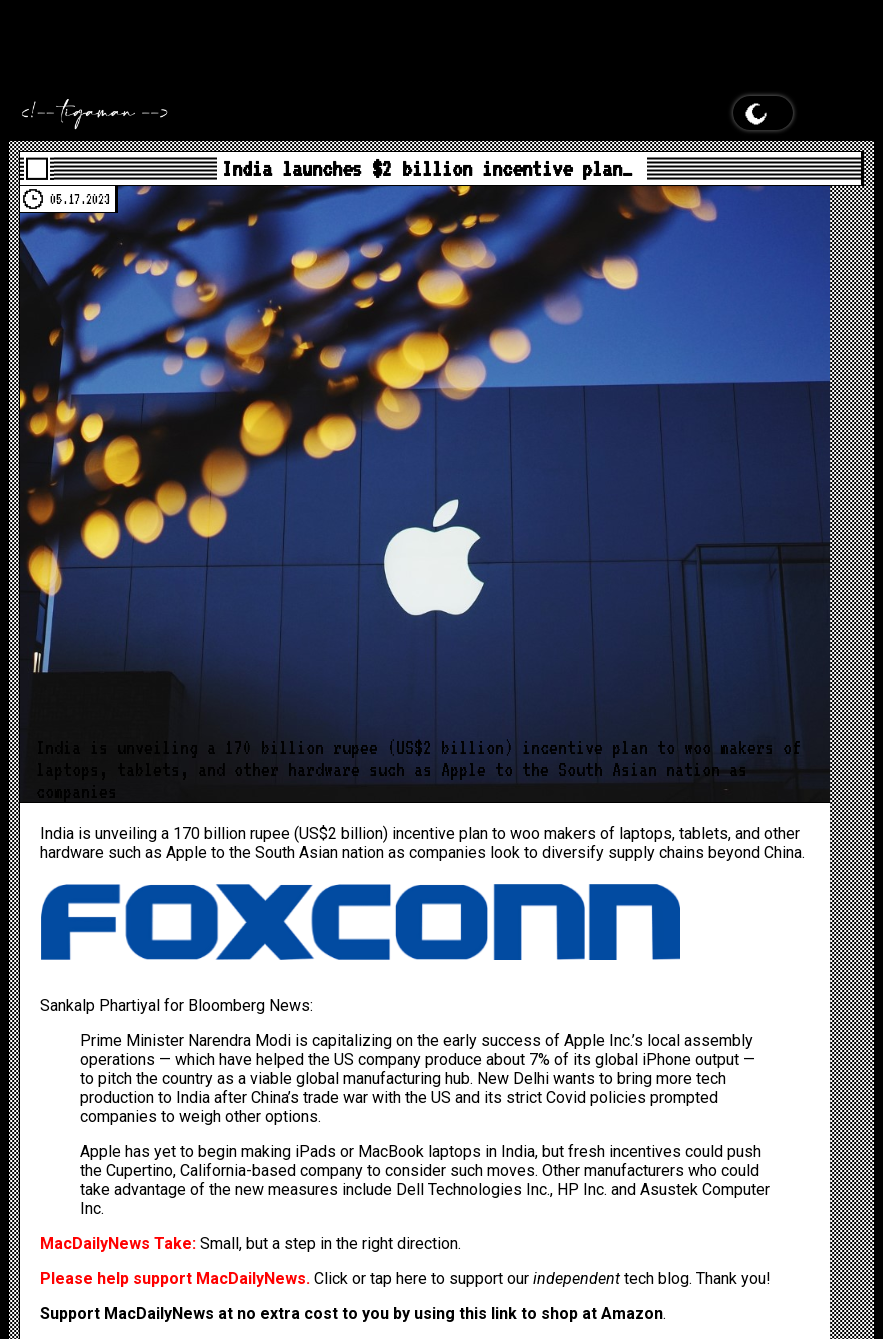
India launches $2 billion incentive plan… (427, 168)
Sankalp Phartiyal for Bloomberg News (175, 1005)
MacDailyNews (730, 9)
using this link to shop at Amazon (538, 1313)
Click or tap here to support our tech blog (501, 1278)
